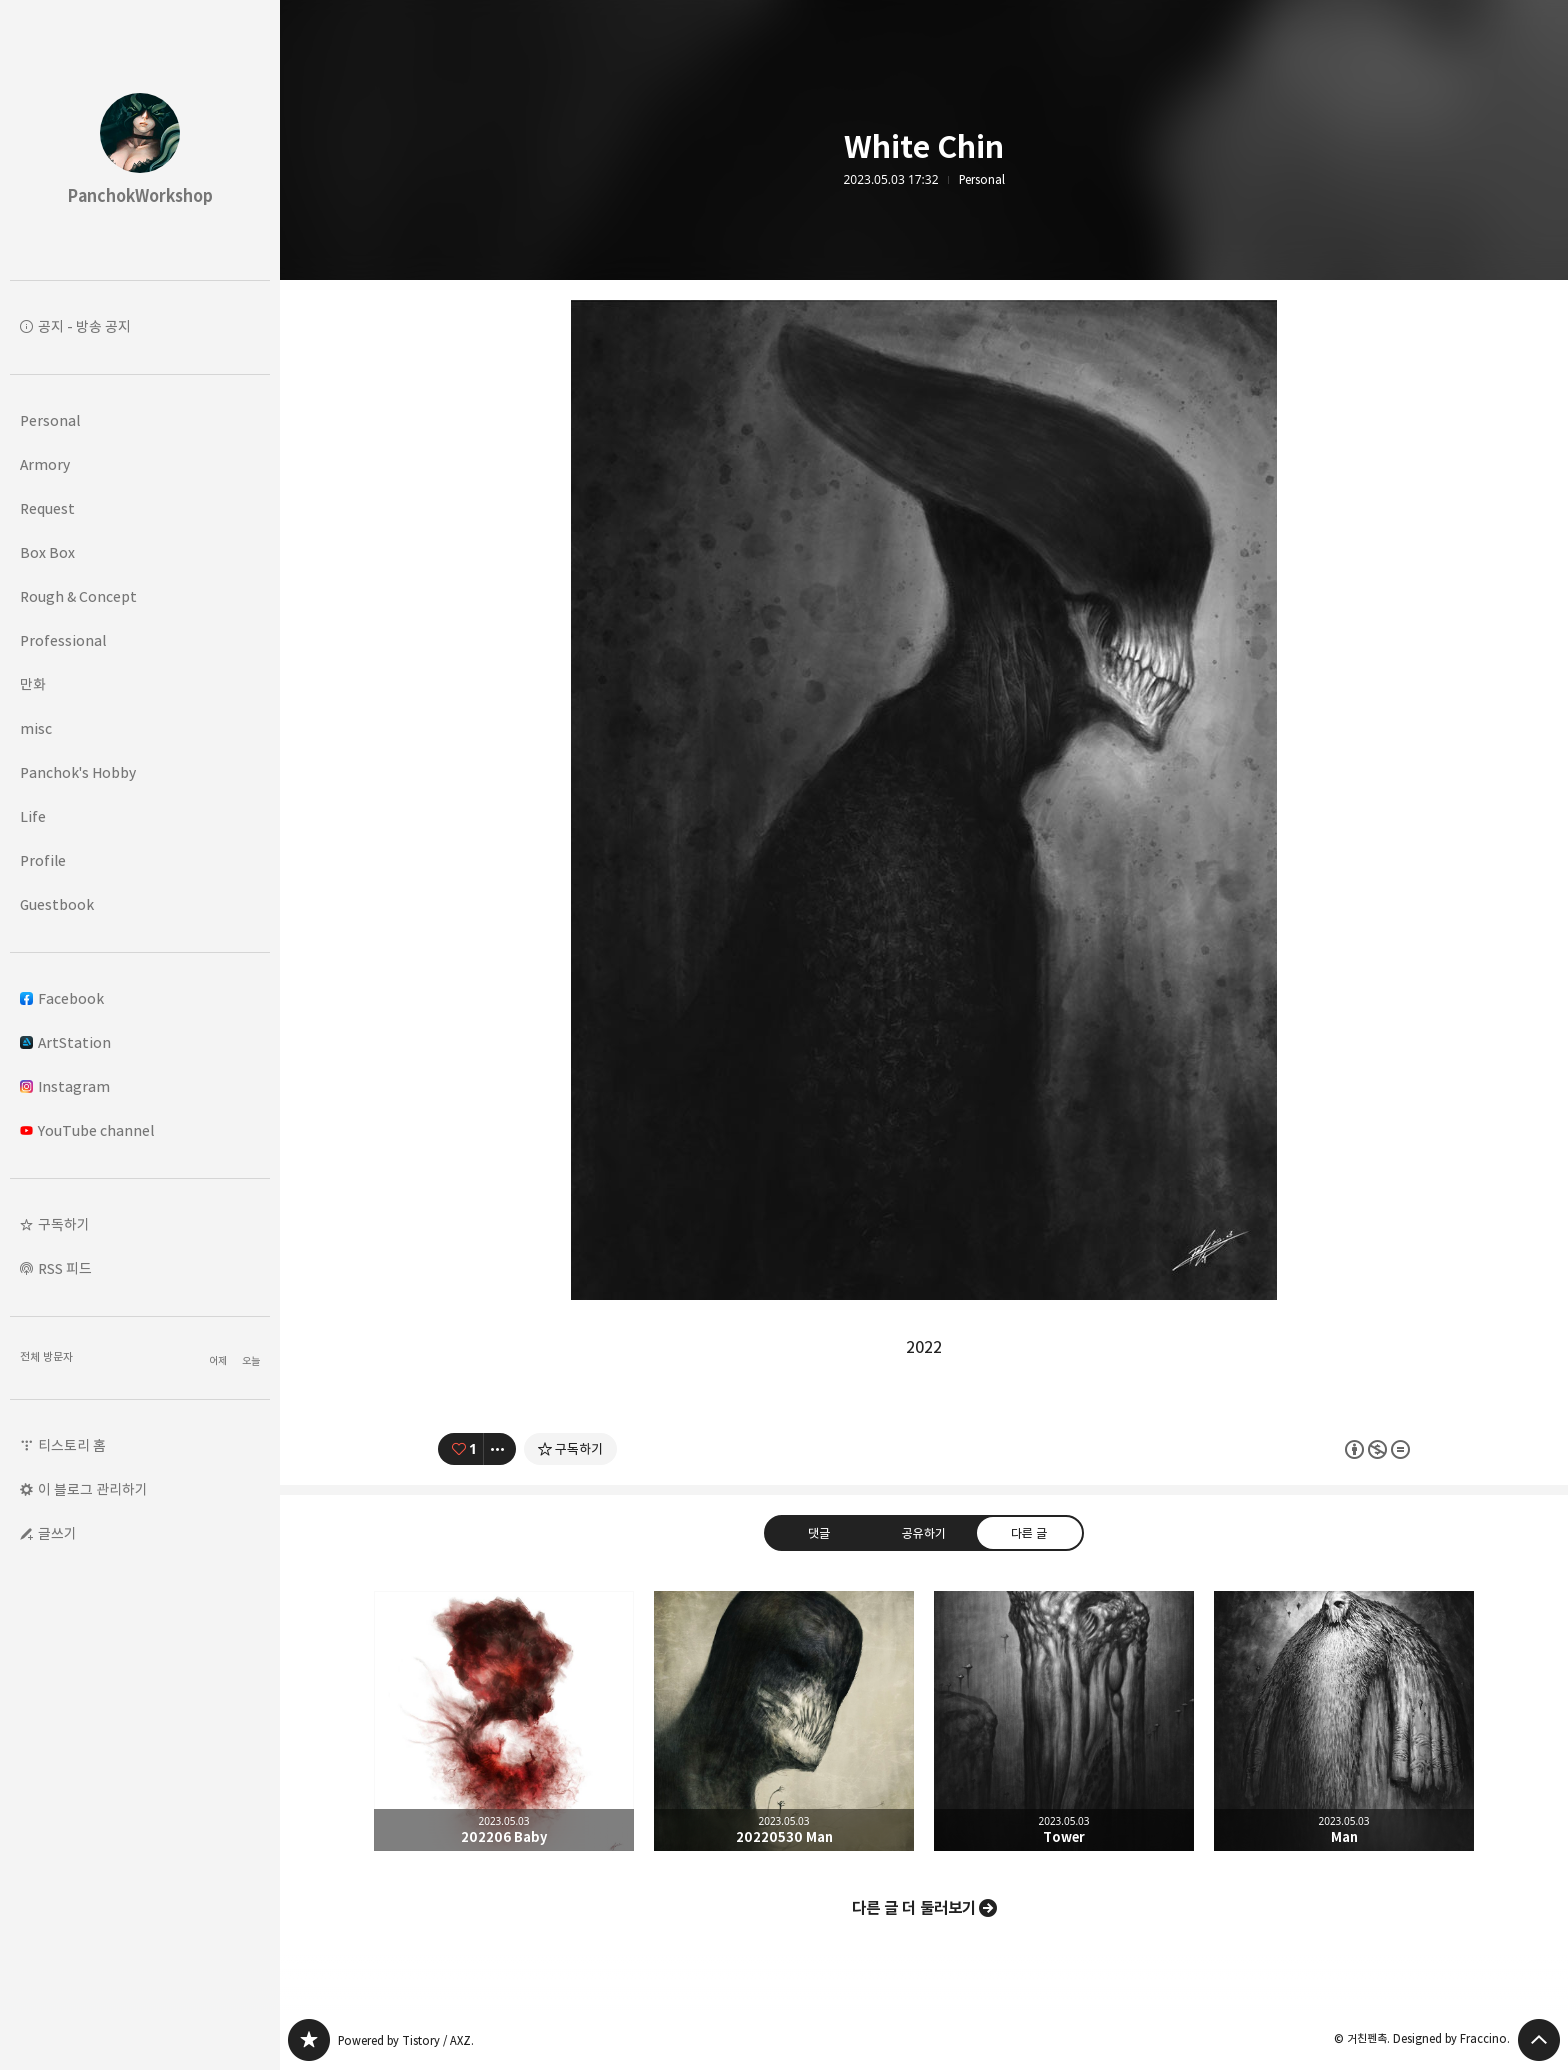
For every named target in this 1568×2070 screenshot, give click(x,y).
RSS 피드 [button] (65, 1268)
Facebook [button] (62, 998)
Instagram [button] (65, 1086)
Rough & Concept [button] (78, 596)
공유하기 (924, 1532)
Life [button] (33, 816)
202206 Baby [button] (504, 1721)
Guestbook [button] (57, 904)
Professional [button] (63, 640)
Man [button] (1344, 1721)
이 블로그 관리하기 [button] (93, 1489)
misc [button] (36, 728)
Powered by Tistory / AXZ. (406, 2040)
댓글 (819, 1532)
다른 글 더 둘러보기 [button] (914, 1908)
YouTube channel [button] (87, 1130)
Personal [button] (50, 420)
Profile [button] (43, 860)
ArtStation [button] (65, 1042)
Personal (982, 180)
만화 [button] (33, 684)
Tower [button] (1064, 1721)
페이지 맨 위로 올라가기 (1539, 2040)
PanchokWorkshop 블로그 (309, 2040)
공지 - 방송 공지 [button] (84, 326)
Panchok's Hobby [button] (78, 772)
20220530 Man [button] (784, 1721)
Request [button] (47, 508)
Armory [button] (45, 464)
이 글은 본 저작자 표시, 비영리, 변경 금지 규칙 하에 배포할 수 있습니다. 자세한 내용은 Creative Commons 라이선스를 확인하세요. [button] (1377, 1448)
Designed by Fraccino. (1451, 2038)
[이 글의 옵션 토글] (500, 1449)
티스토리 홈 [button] (72, 1445)
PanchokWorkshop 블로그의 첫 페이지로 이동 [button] (140, 140)
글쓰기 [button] (57, 1533)
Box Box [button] (47, 552)
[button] (140, 1225)
